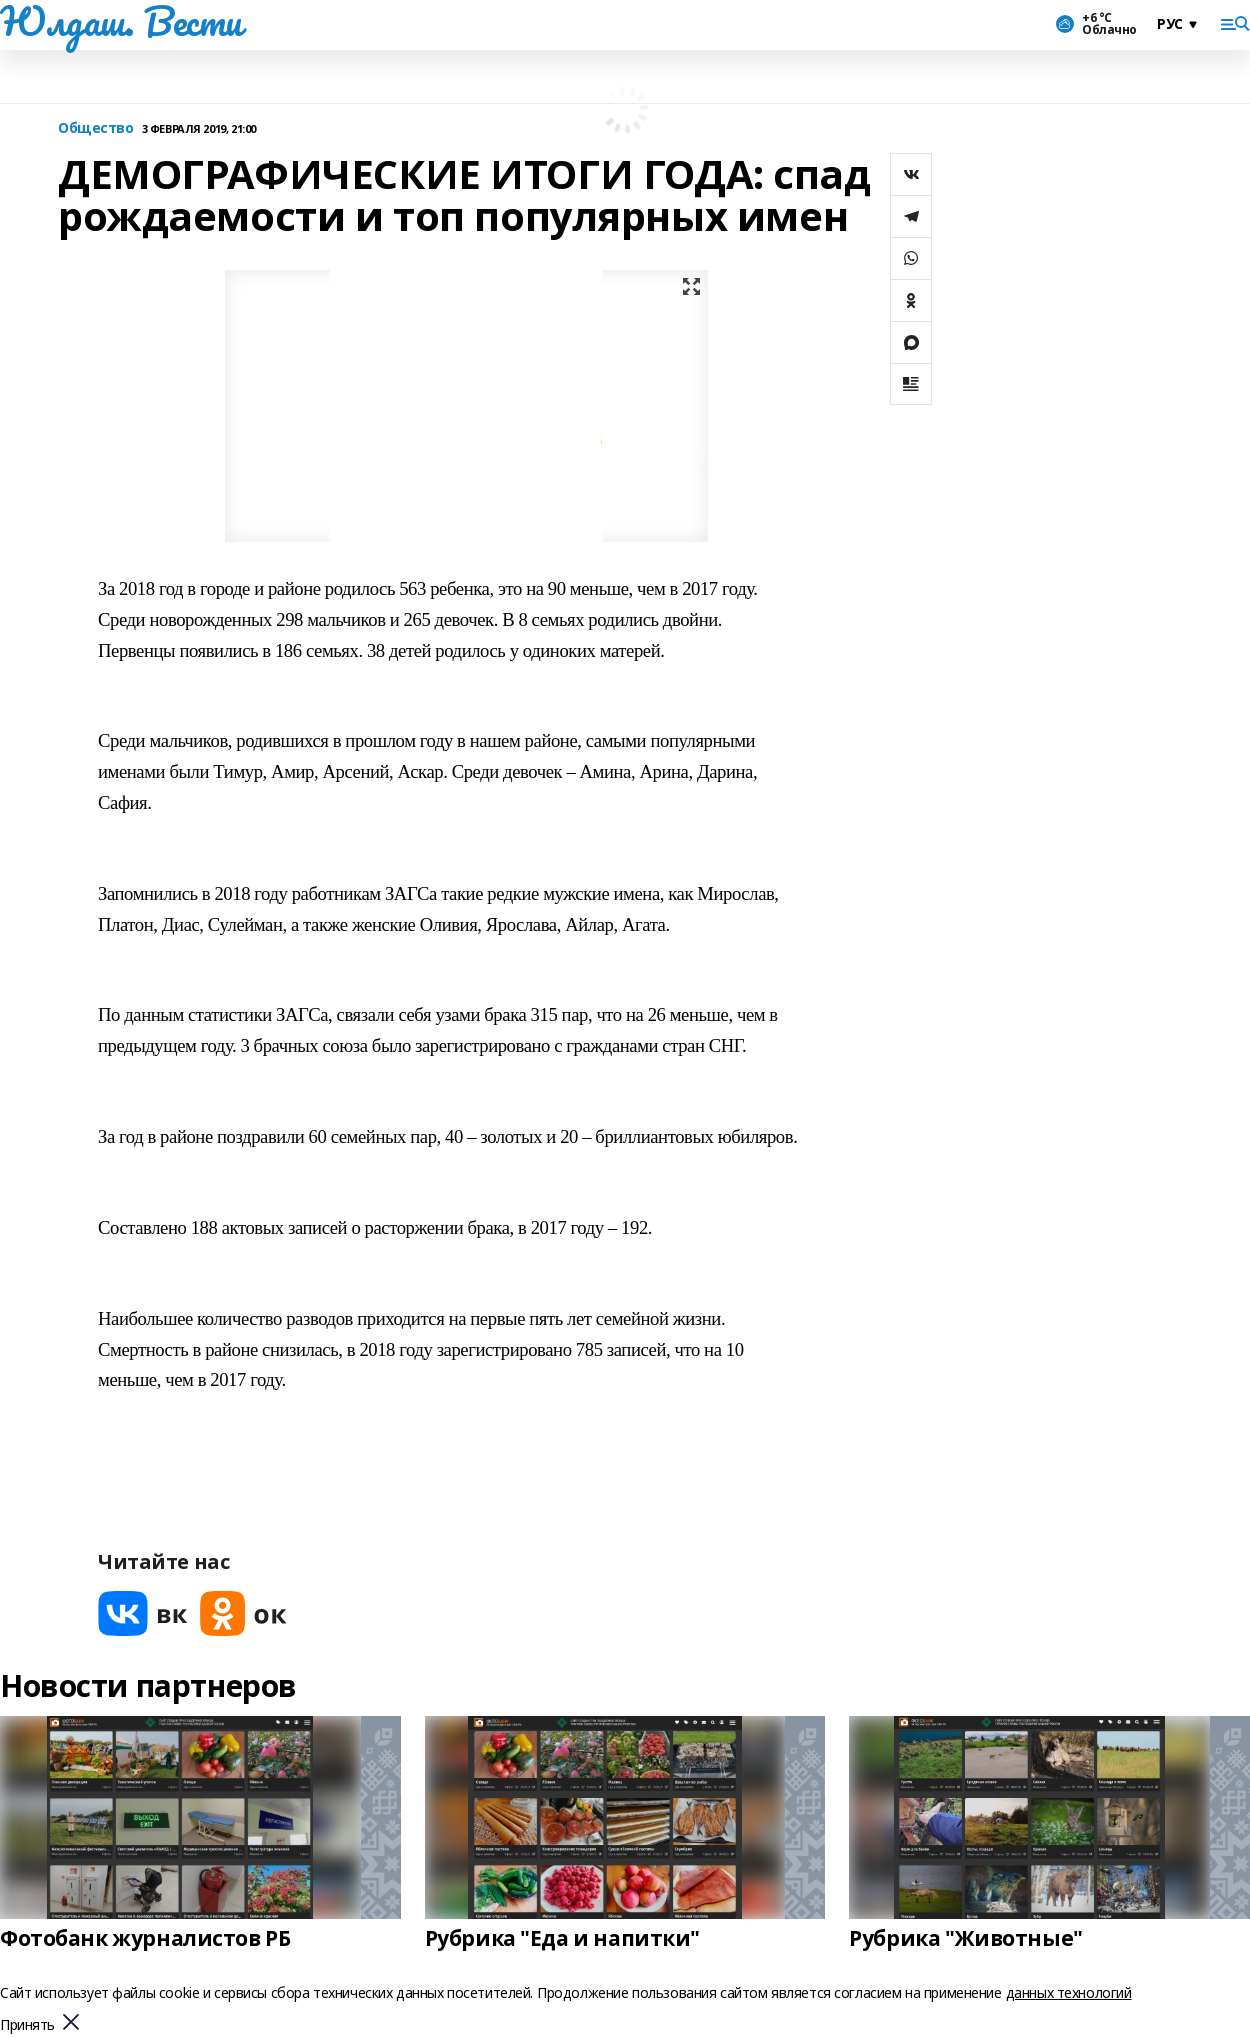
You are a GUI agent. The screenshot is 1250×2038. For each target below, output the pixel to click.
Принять (27, 2025)
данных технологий (1069, 1992)
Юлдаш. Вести (121, 21)
